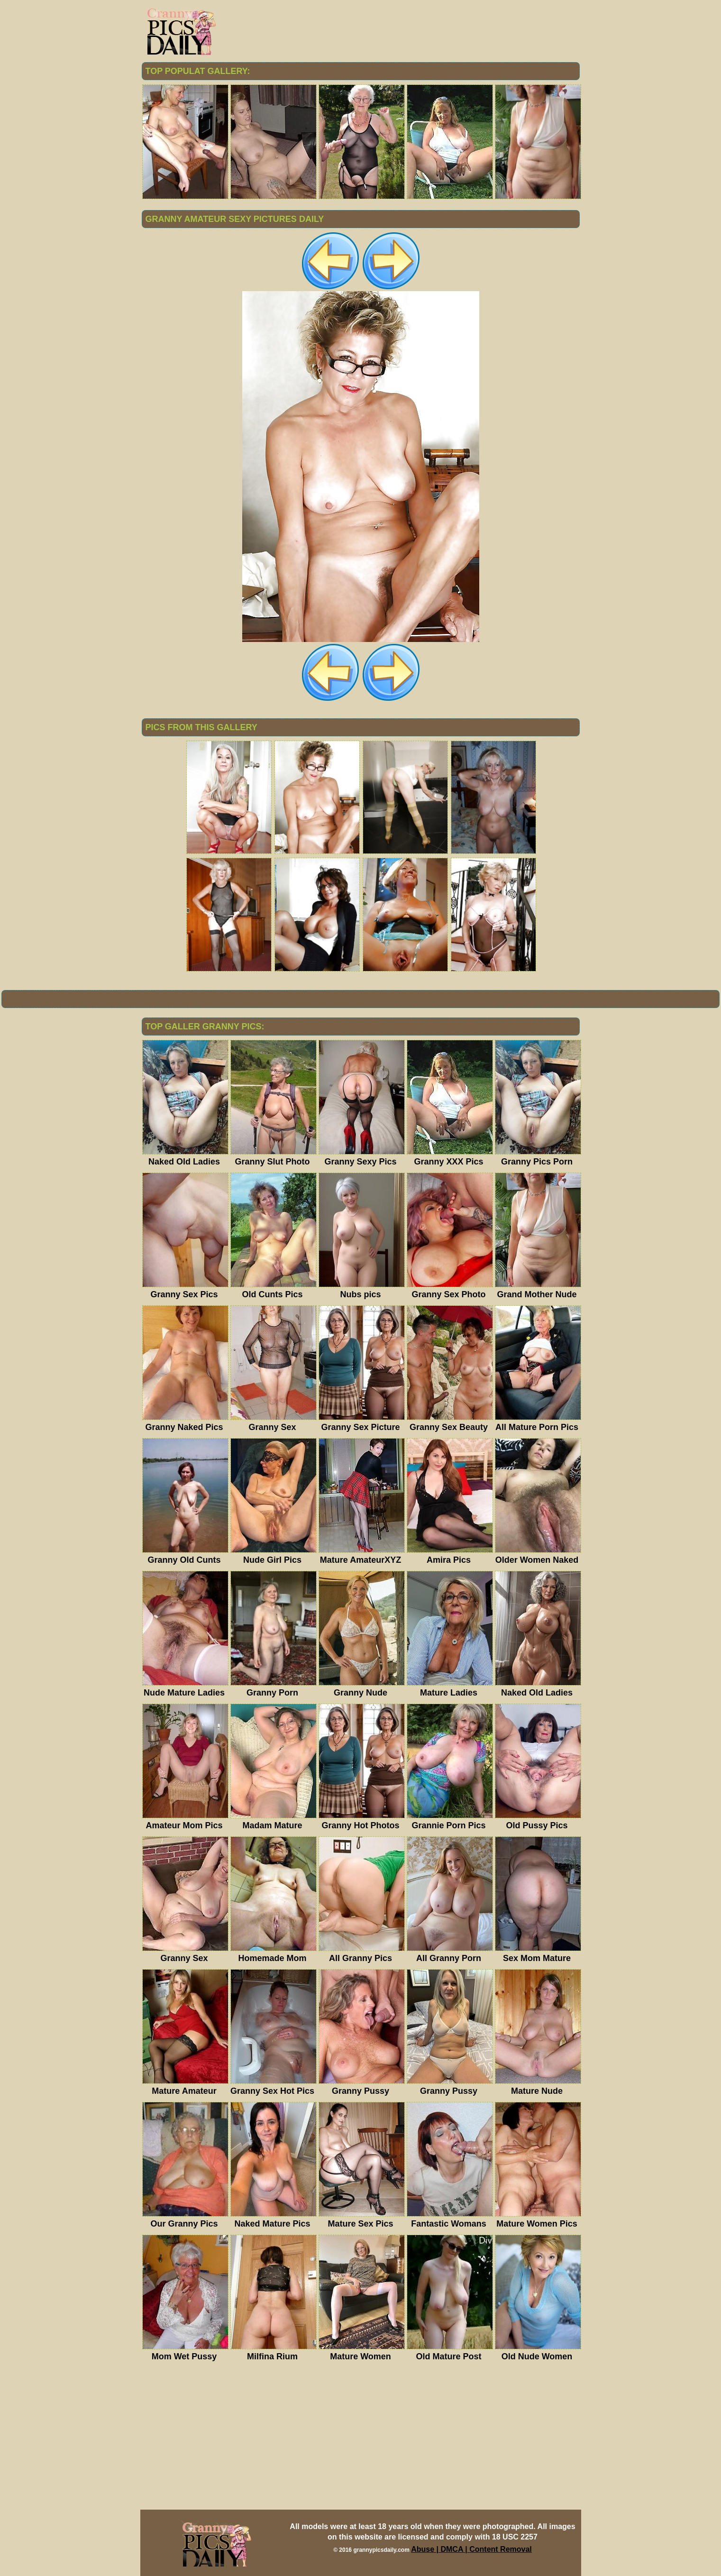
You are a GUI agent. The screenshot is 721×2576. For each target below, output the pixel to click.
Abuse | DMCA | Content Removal (471, 2549)
